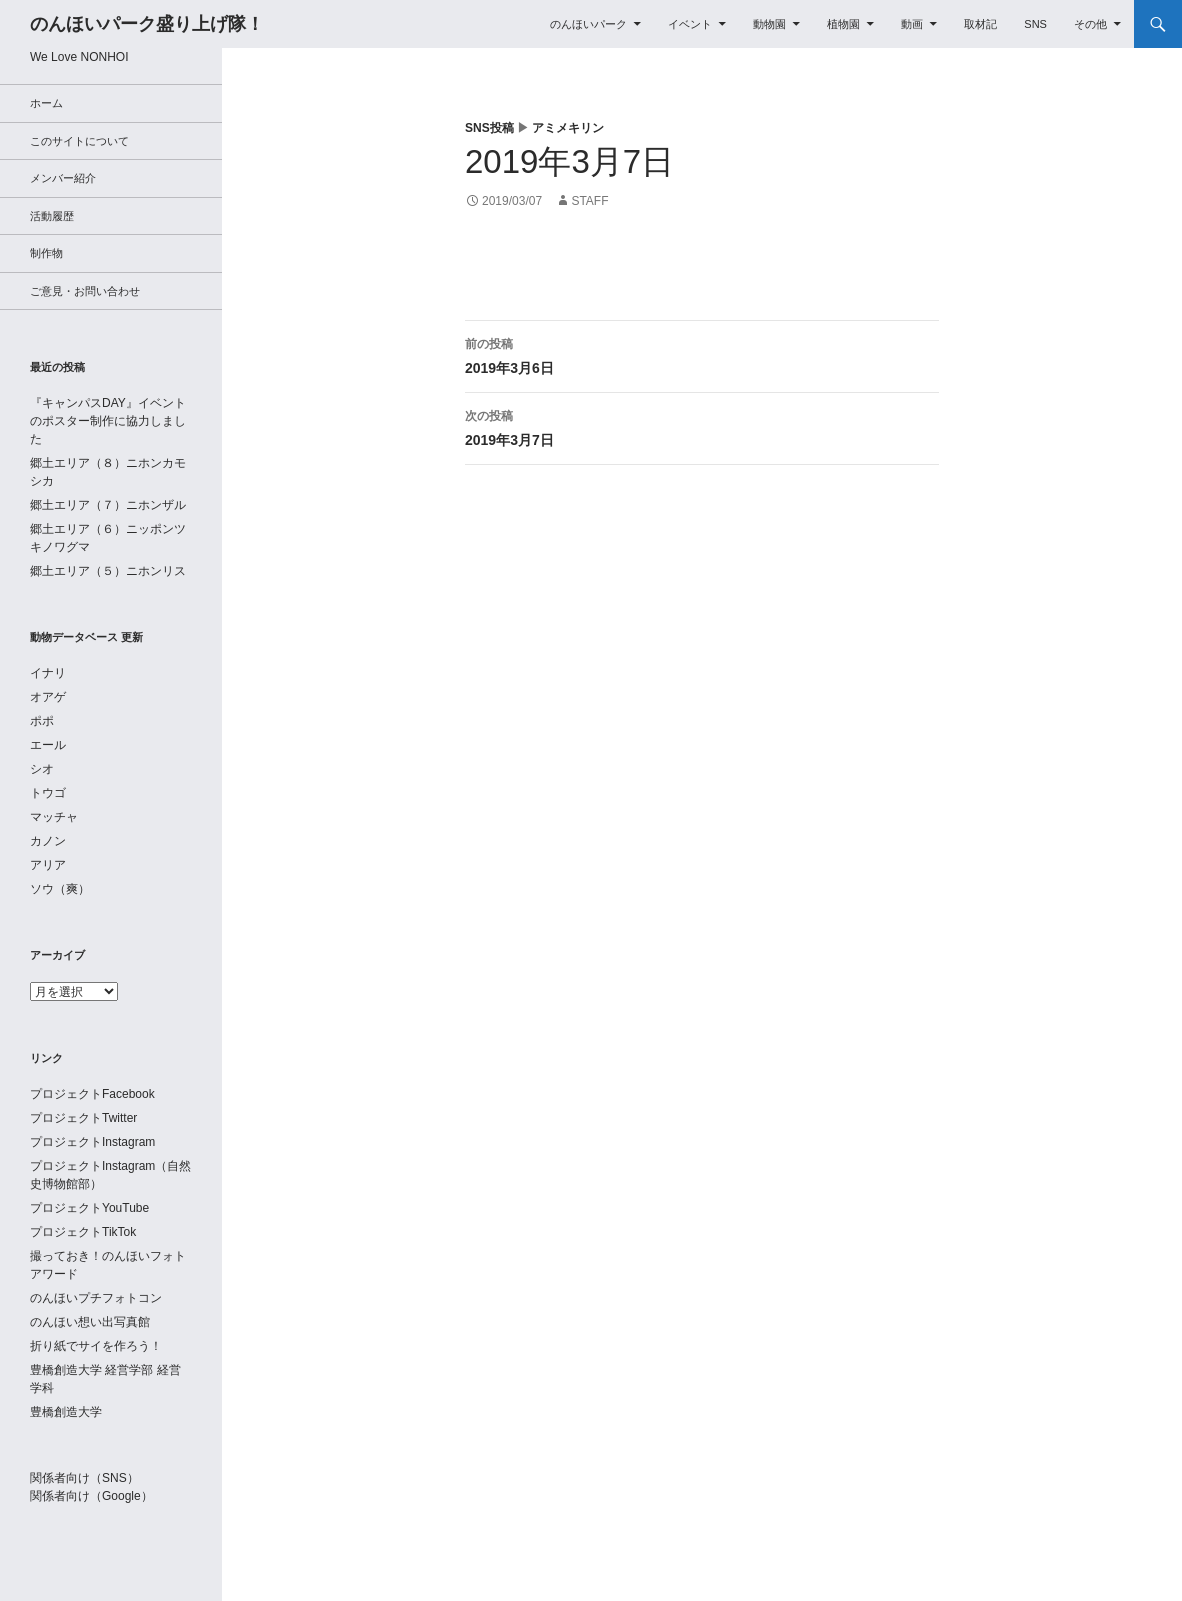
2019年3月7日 (702, 426)
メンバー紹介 (63, 178)
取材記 (980, 24)
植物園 (843, 24)
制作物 (46, 253)
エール (48, 745)
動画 (912, 24)
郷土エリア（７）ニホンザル (108, 505)
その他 (1090, 24)
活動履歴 (52, 216)
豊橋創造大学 (66, 1412)
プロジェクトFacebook (92, 1094)
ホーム (46, 103)
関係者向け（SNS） (84, 1478)
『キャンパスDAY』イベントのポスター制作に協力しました (108, 421)
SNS (1035, 24)
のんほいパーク (588, 24)
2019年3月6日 (702, 354)
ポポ (42, 721)
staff (589, 201)
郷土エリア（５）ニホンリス (108, 571)
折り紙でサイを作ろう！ (96, 1346)
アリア (48, 865)
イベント (690, 24)
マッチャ (54, 817)
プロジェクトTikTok (83, 1232)
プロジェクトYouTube (89, 1208)
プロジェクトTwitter (83, 1118)
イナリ (48, 673)
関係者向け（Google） (91, 1496)
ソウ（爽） (60, 889)
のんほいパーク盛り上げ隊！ (147, 24)
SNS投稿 (489, 128)
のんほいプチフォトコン (96, 1298)
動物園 (769, 24)
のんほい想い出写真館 (90, 1322)
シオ (42, 769)
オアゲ (48, 697)
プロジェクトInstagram (92, 1142)
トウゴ (48, 793)
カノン (48, 841)
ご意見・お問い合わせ (85, 291)
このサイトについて (79, 141)
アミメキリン (568, 128)
